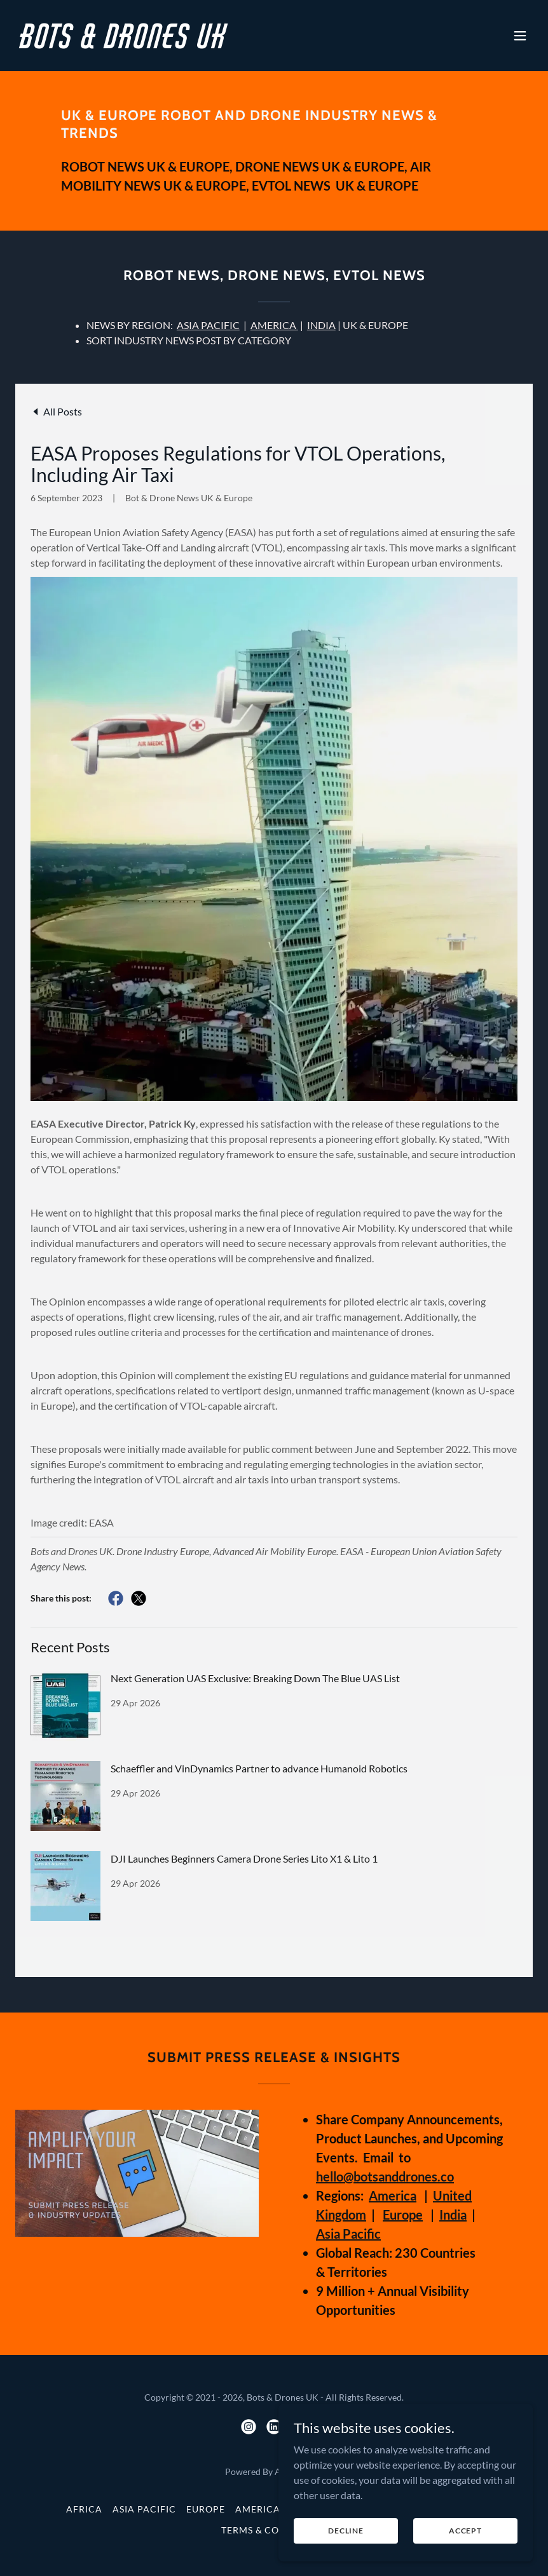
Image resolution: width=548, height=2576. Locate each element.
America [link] (257, 2509)
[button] (520, 35)
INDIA (321, 325)
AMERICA (274, 325)
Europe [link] (205, 2509)
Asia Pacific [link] (144, 2509)
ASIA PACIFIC (208, 325)
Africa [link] (84, 2509)
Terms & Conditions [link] (274, 2530)
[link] (124, 44)
